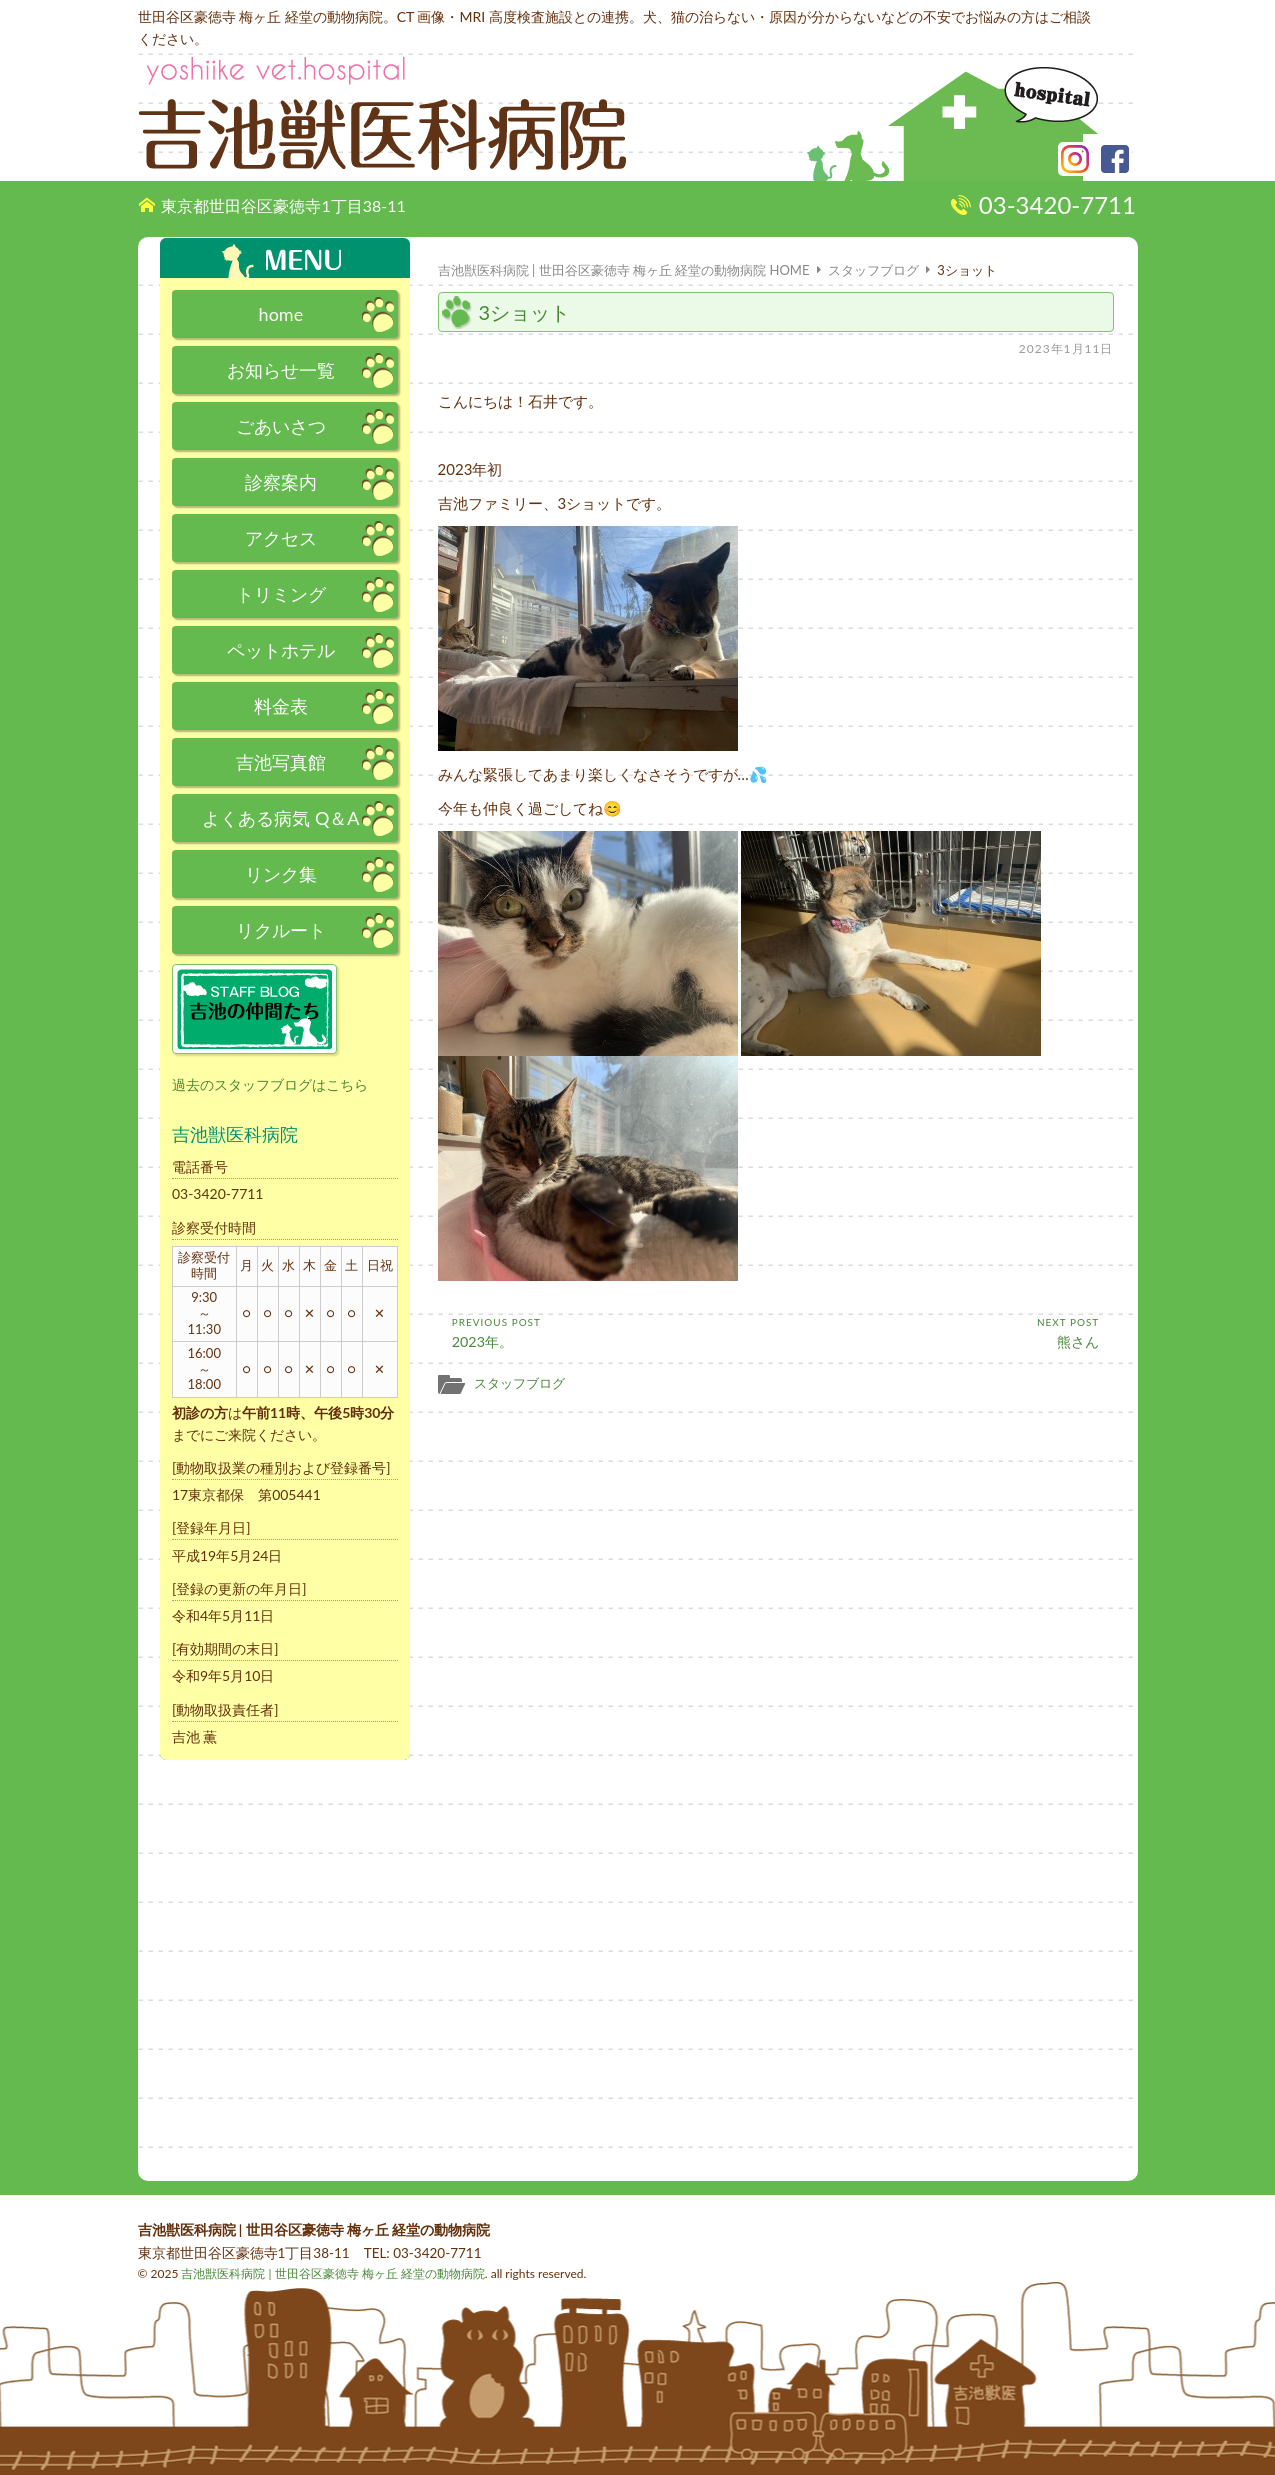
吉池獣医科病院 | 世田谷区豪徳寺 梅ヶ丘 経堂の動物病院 (332, 2273)
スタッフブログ (519, 1383)
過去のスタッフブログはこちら (270, 1084)
